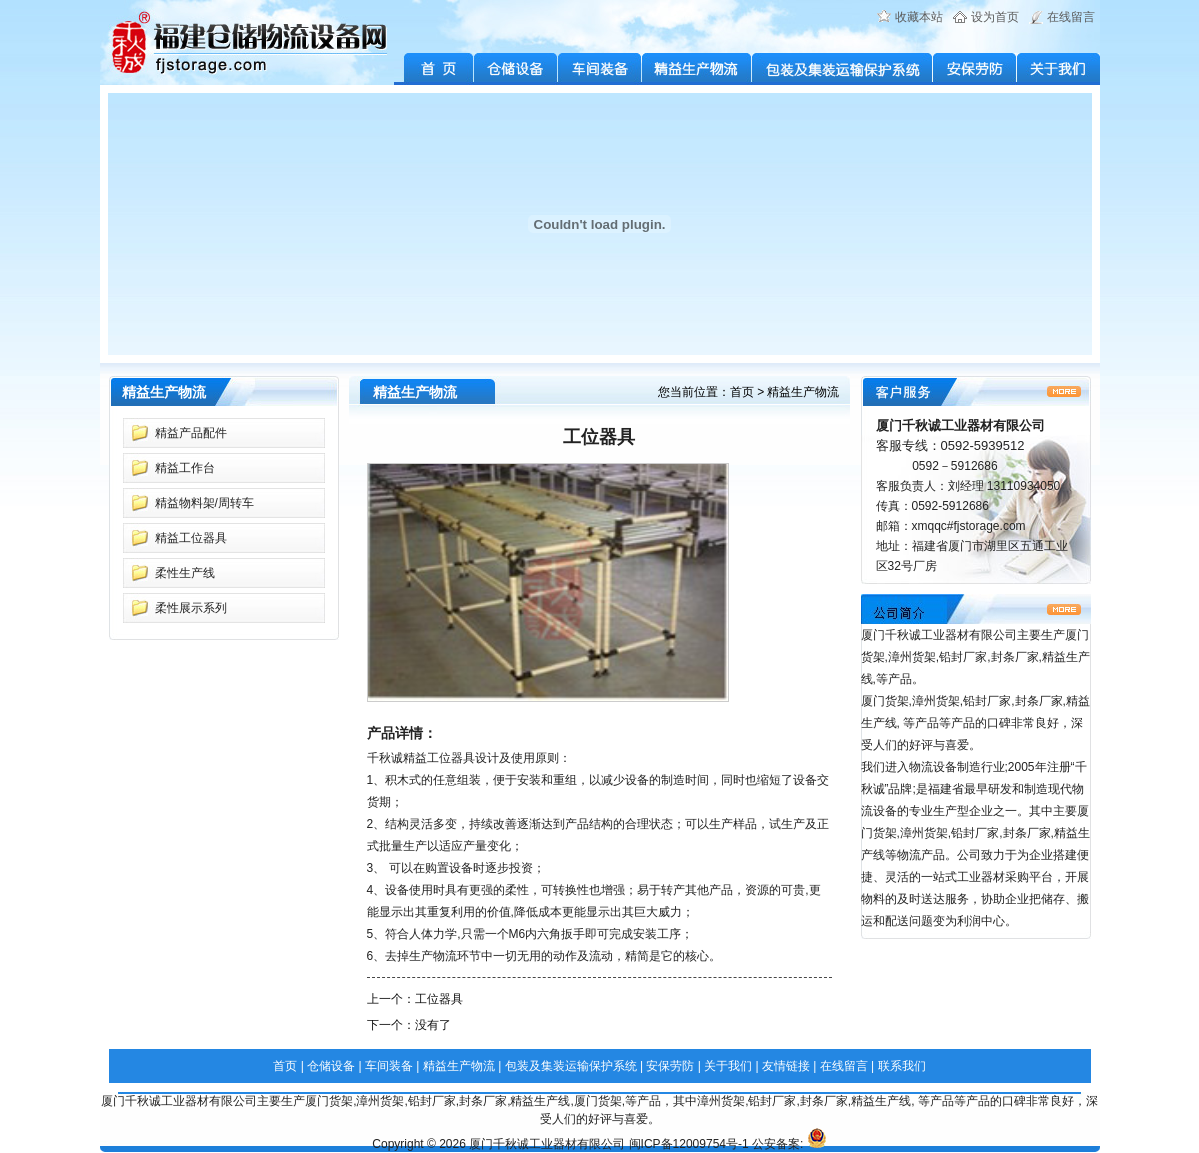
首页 (742, 392)
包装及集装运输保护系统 (842, 69)
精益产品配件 (191, 433)
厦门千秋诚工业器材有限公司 (547, 1144)
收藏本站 (919, 17)
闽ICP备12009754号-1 (689, 1144)
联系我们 (902, 1066)
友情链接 (786, 1066)
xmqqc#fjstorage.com (969, 526)
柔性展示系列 (191, 608)
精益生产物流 (697, 69)
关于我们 (1058, 69)
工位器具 (439, 999)
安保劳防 (975, 69)
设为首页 (995, 17)
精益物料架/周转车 (204, 503)
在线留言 (1071, 17)
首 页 (434, 69)
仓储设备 (516, 69)
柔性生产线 (185, 573)
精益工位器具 (191, 538)
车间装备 (600, 69)
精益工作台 (185, 468)
